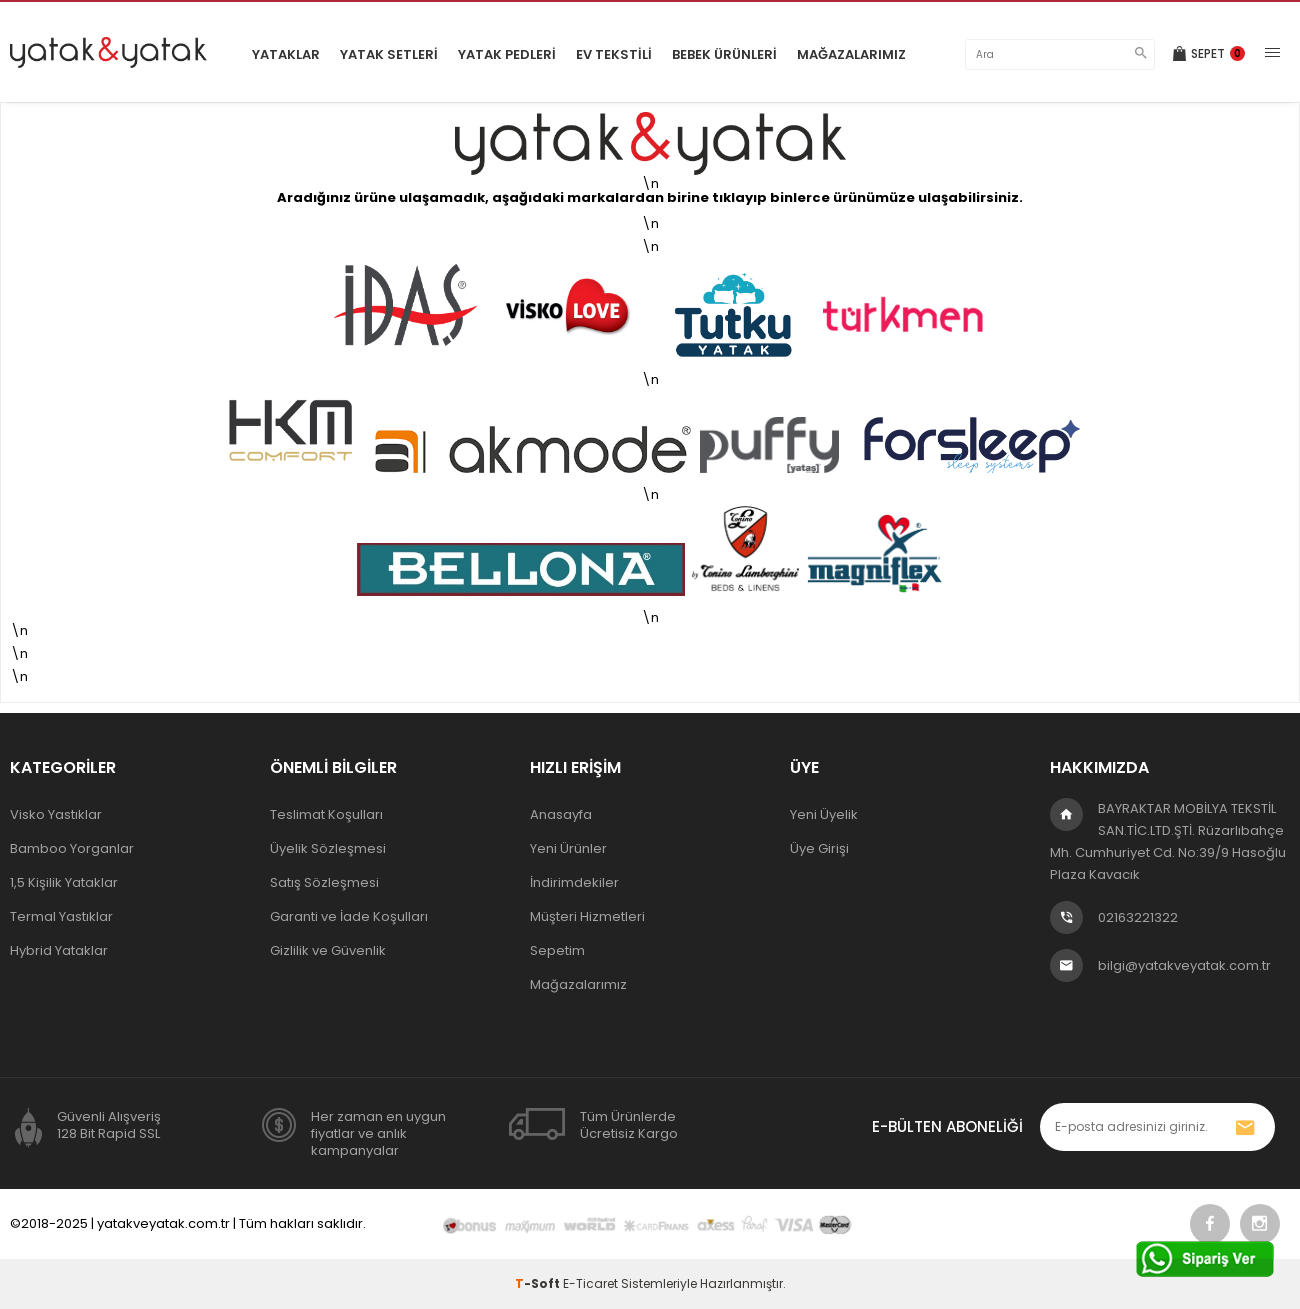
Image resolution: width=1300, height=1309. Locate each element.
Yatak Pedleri (507, 54)
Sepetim (557, 950)
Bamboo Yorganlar (72, 848)
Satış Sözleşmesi (324, 882)
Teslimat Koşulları (326, 814)
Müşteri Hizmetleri (587, 916)
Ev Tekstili (614, 54)
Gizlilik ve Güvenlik (328, 950)
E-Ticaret (590, 1283)
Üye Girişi (819, 848)
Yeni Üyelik (824, 814)
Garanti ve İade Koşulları (349, 916)
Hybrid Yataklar (59, 950)
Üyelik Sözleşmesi (328, 848)
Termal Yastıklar (61, 916)
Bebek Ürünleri (724, 54)
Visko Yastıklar (56, 814)
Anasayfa (561, 814)
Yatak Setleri (389, 54)
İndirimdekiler (574, 882)
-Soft (539, 1283)
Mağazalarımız (851, 54)
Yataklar (286, 54)
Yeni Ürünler (568, 848)
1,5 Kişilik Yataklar (64, 882)
